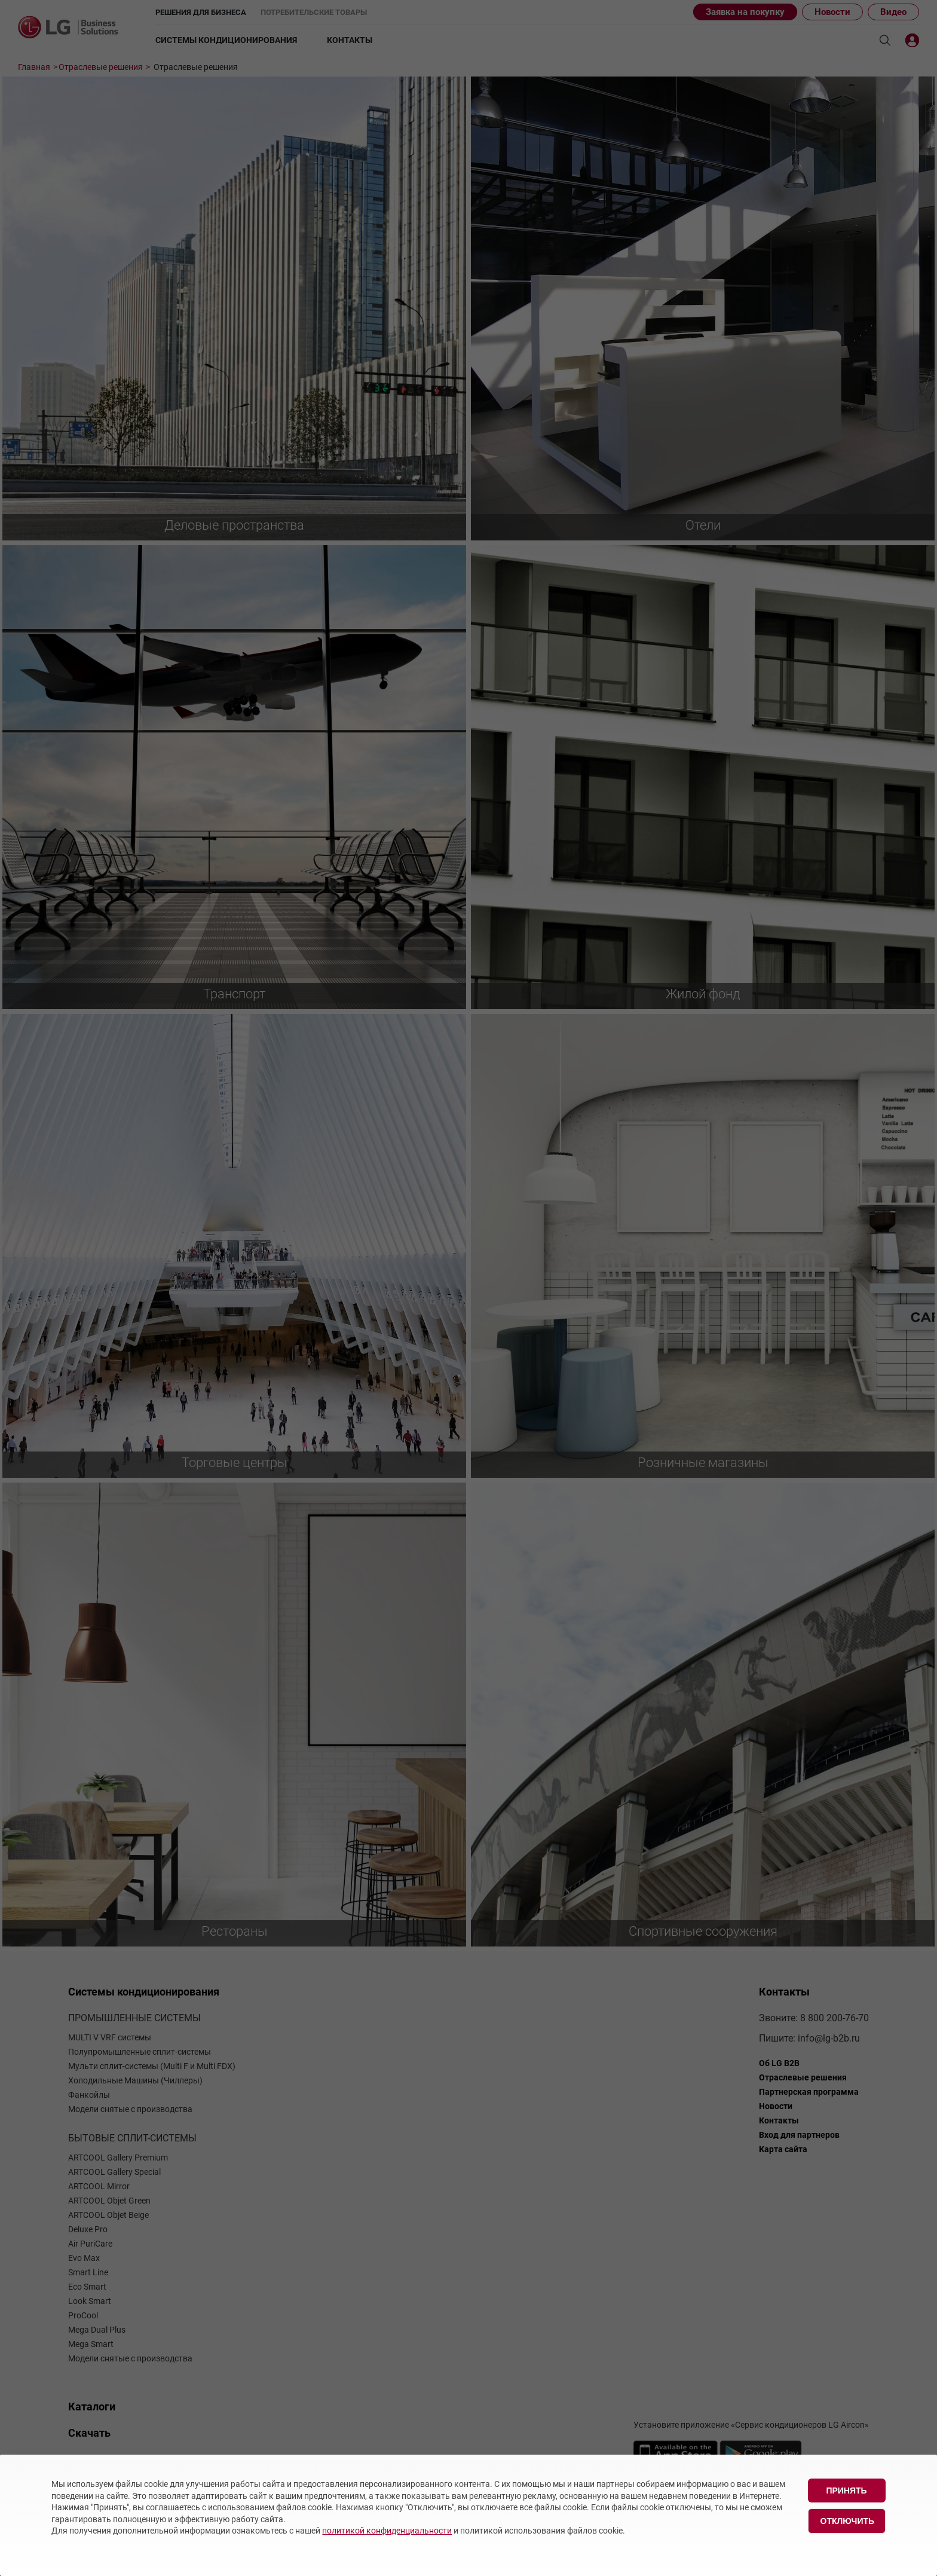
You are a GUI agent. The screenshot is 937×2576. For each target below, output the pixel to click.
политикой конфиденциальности (387, 2530)
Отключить (847, 2521)
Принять (846, 2490)
